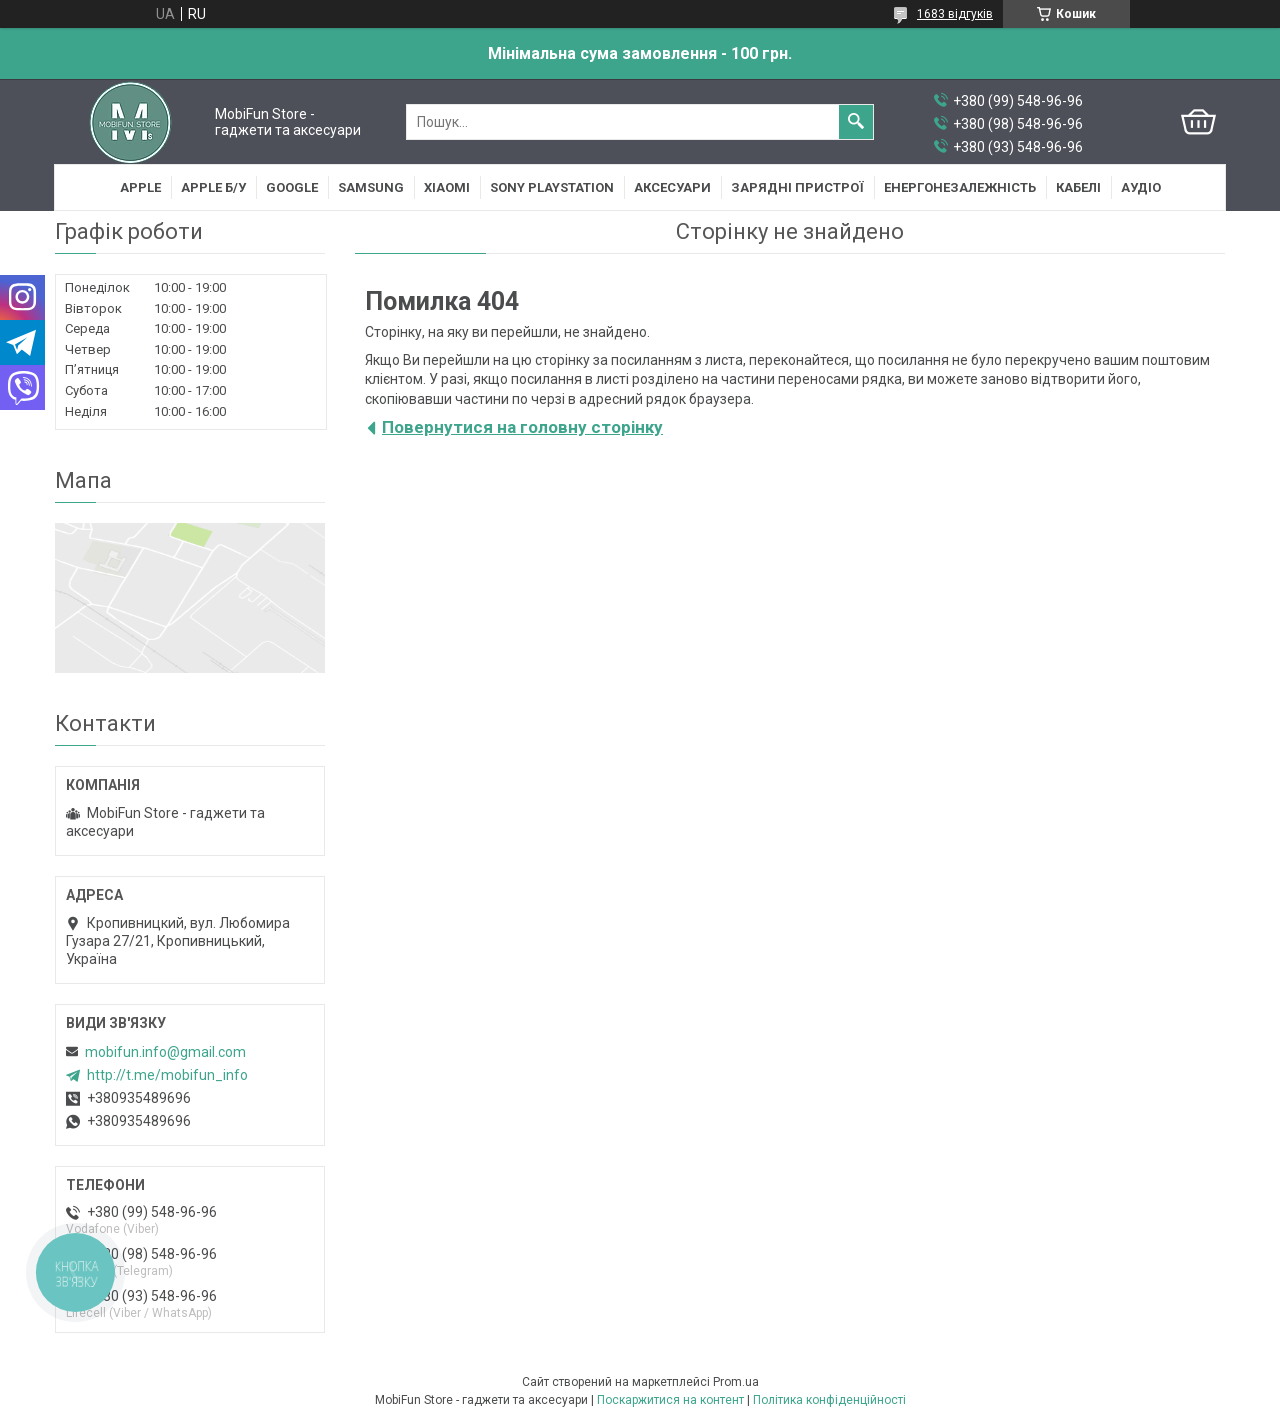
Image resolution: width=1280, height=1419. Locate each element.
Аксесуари (672, 187)
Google (292, 187)
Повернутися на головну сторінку (522, 427)
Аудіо (1141, 187)
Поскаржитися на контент (670, 1400)
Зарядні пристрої (797, 187)
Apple (140, 187)
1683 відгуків (955, 14)
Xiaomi (447, 187)
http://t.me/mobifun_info (167, 1075)
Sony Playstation (552, 187)
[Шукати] (856, 122)
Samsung (371, 187)
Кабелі (1078, 187)
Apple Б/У (213, 187)
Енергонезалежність (960, 187)
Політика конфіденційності (829, 1400)
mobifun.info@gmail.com (165, 1052)
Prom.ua (736, 1382)
